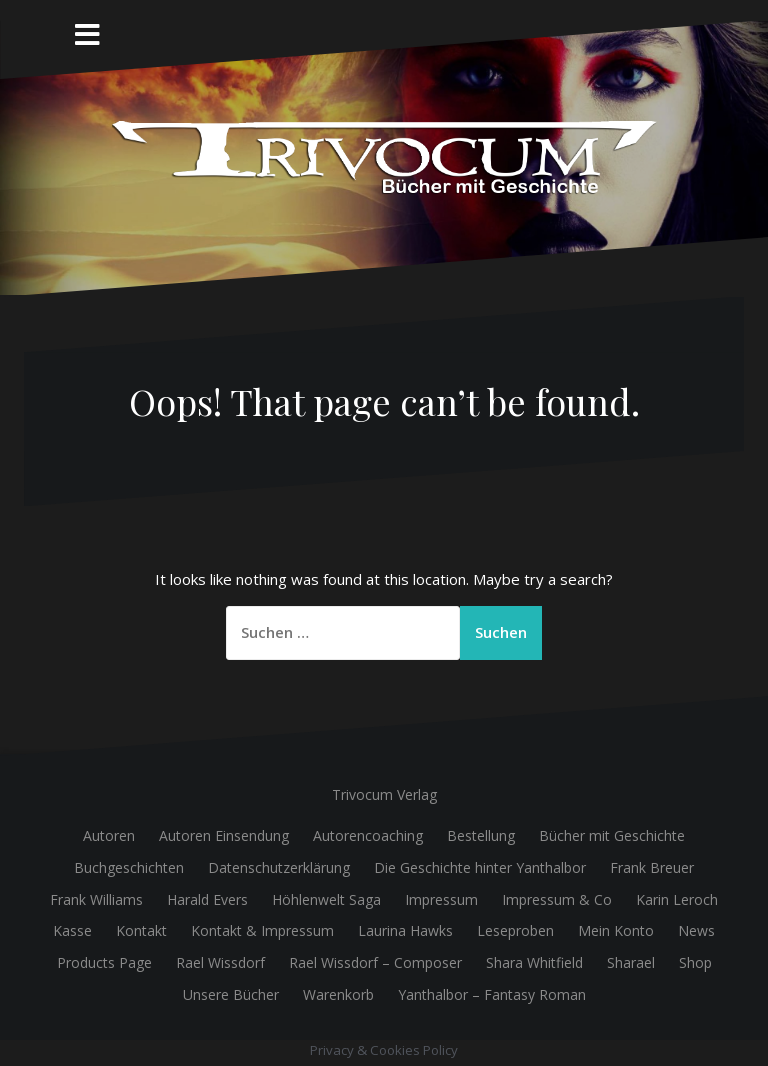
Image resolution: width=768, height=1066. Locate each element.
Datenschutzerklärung (279, 867)
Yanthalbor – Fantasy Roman (492, 994)
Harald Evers (207, 899)
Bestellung (481, 835)
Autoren (109, 835)
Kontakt (141, 930)
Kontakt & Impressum (262, 930)
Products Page (104, 962)
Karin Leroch (677, 899)
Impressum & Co (557, 899)
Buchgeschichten (129, 867)
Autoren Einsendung (224, 835)
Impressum (441, 899)
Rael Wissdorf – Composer (375, 962)
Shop (695, 962)
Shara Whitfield (534, 962)
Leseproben (515, 930)
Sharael (631, 962)
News (696, 930)
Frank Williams (96, 899)
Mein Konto (616, 930)
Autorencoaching (368, 835)
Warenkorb (338, 994)
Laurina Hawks (405, 930)
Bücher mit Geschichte (612, 835)
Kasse (72, 930)
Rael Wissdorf (220, 962)
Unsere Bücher (231, 994)
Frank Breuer (652, 867)
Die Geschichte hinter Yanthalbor (480, 867)
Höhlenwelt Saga (326, 899)
